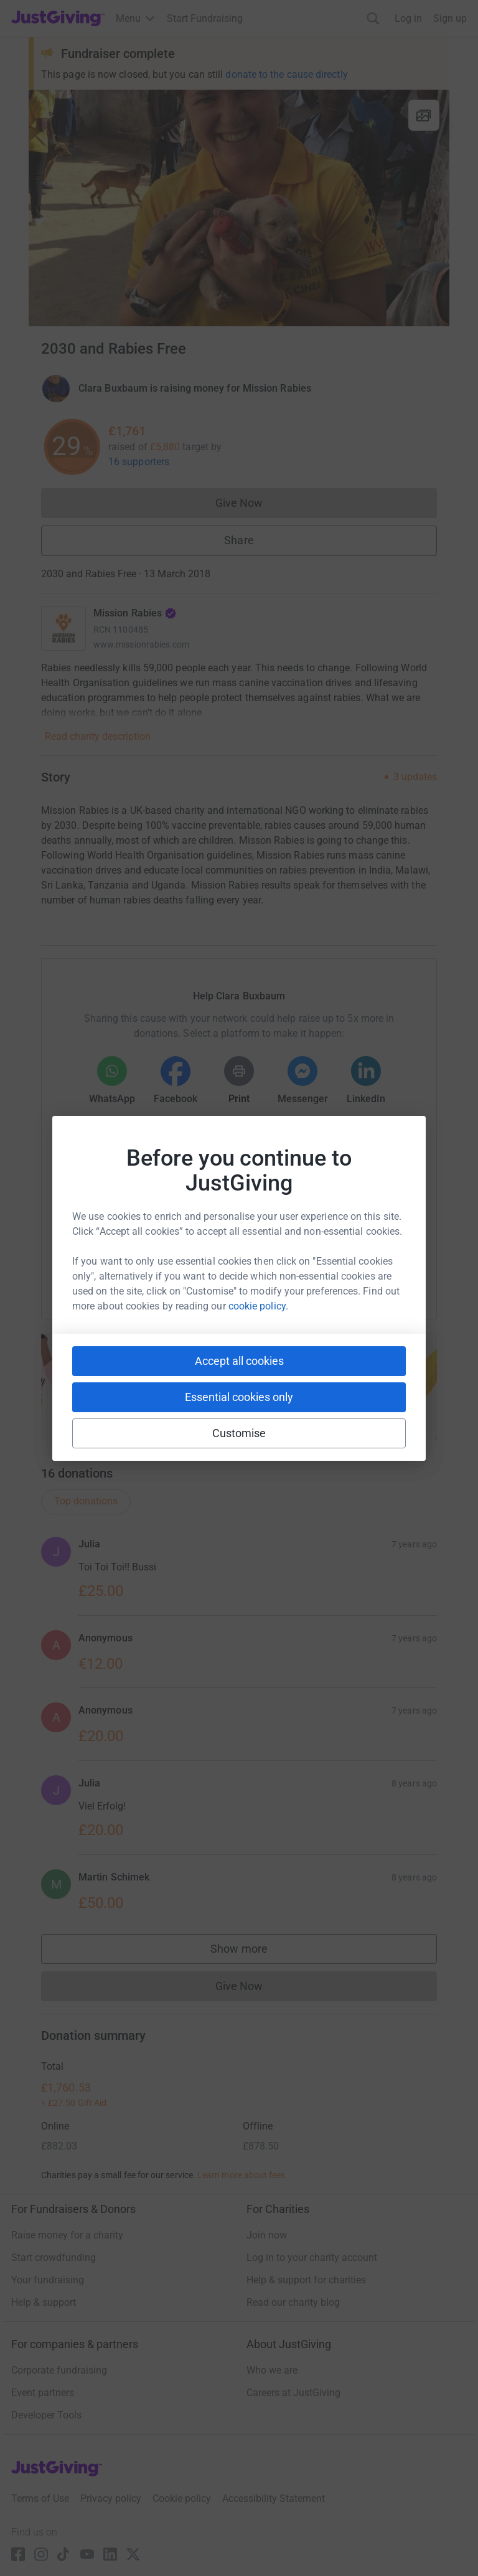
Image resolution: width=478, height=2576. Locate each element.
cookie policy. (258, 1306)
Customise (239, 1433)
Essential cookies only (239, 1397)
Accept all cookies (239, 1360)
